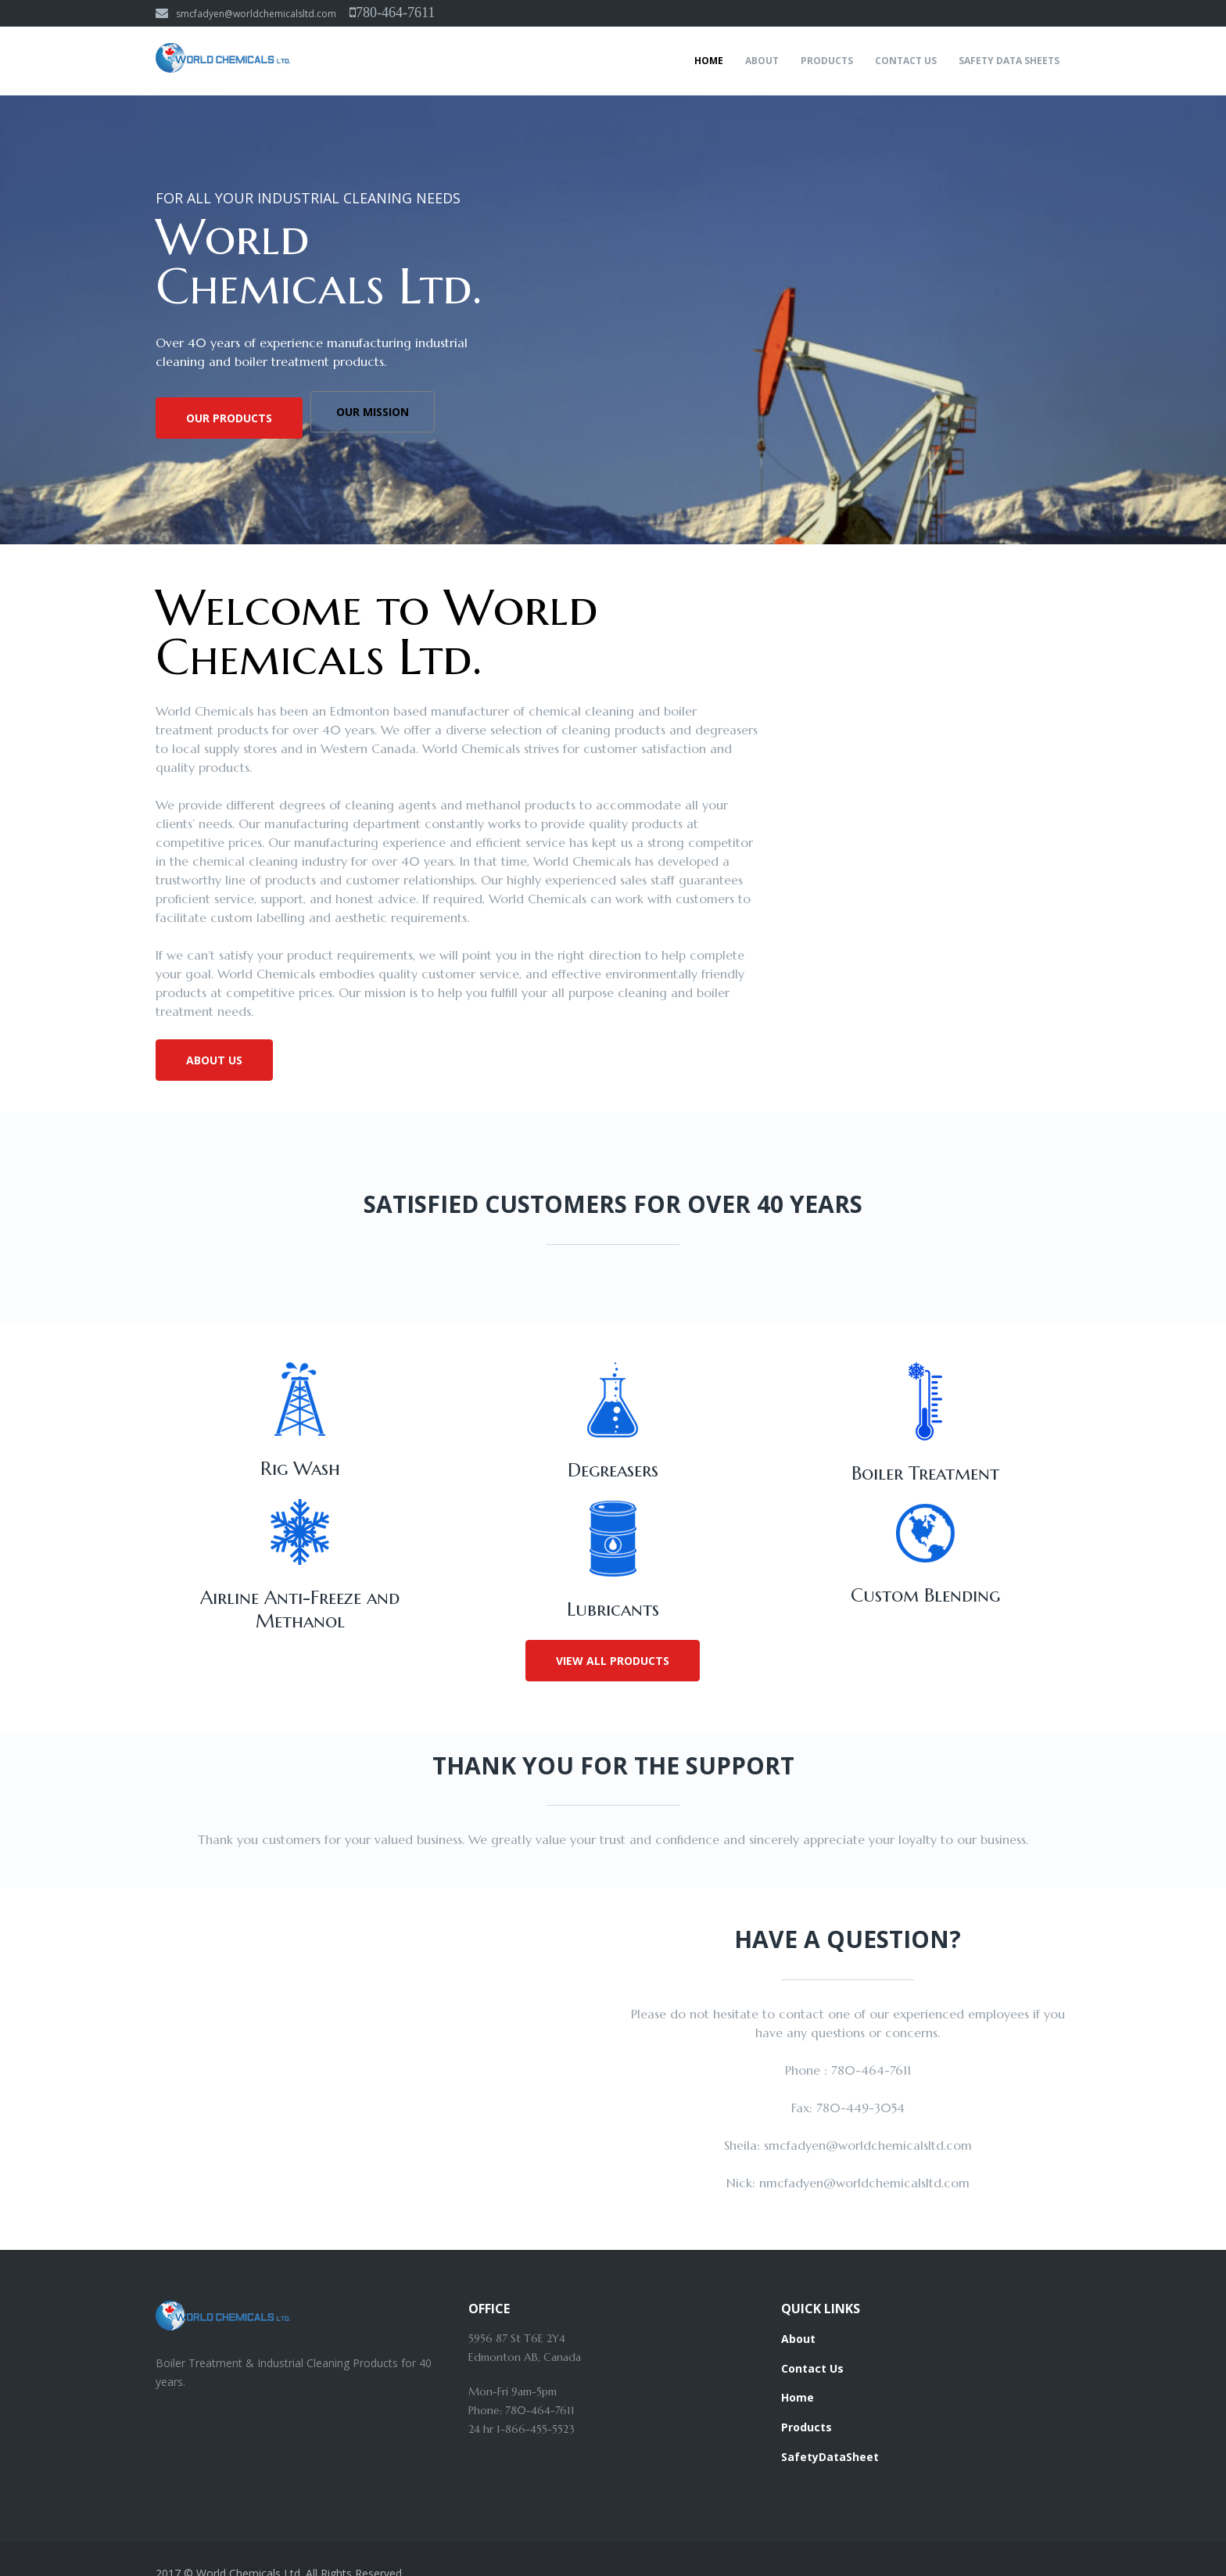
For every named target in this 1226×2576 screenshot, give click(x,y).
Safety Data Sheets (1009, 60)
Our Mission (379, 418)
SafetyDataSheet (830, 2431)
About (762, 60)
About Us (214, 1060)
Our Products (229, 418)
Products (827, 60)
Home (708, 60)
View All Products (612, 1647)
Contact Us (906, 60)
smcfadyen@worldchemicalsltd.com (246, 13)
